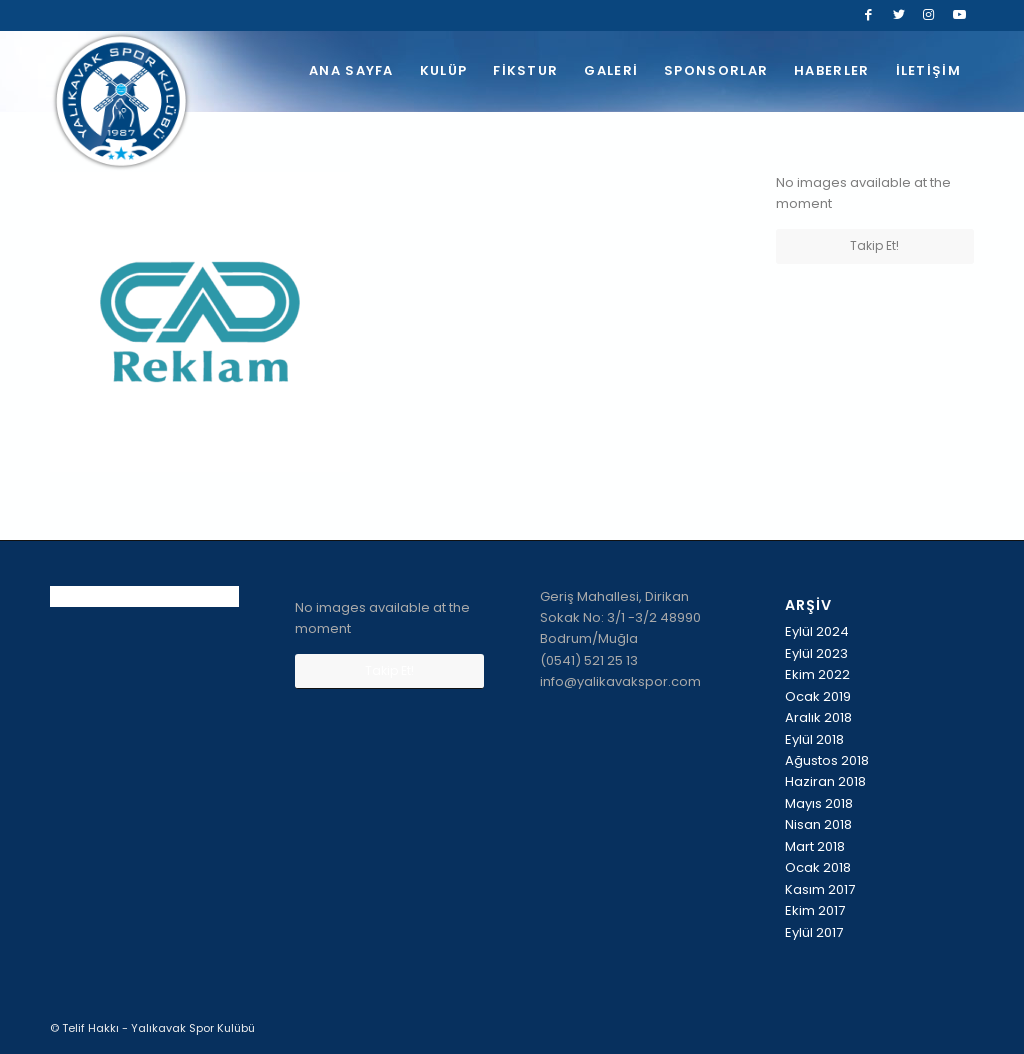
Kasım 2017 (820, 889)
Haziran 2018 (825, 781)
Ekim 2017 (815, 910)
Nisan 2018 (818, 824)
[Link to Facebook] (868, 15)
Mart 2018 (815, 846)
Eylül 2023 (816, 653)
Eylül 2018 (814, 739)
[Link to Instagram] (928, 15)
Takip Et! (874, 245)
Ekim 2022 (817, 674)
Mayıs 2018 (819, 803)
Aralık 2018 (818, 717)
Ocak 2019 (818, 696)
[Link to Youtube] (959, 15)
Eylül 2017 (814, 932)
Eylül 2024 (817, 631)
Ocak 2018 (818, 867)
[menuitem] (351, 71)
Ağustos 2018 (827, 760)
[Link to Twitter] (898, 15)
